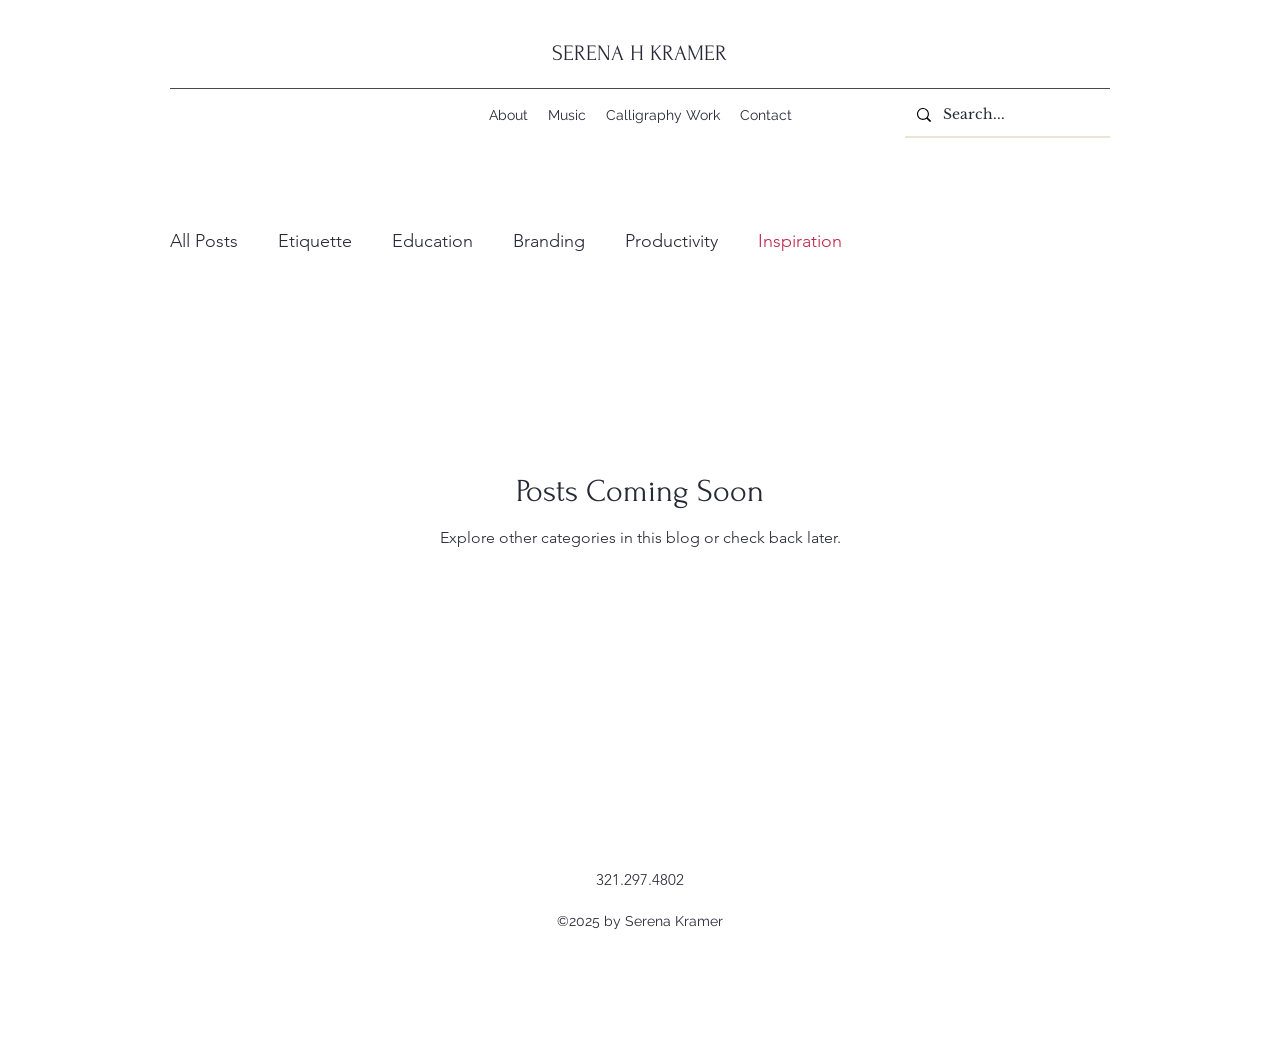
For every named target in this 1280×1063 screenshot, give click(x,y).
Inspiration (800, 241)
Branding (549, 241)
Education (432, 241)
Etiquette (315, 241)
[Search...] (1005, 114)
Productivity (671, 241)
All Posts (204, 241)
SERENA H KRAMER (639, 53)
